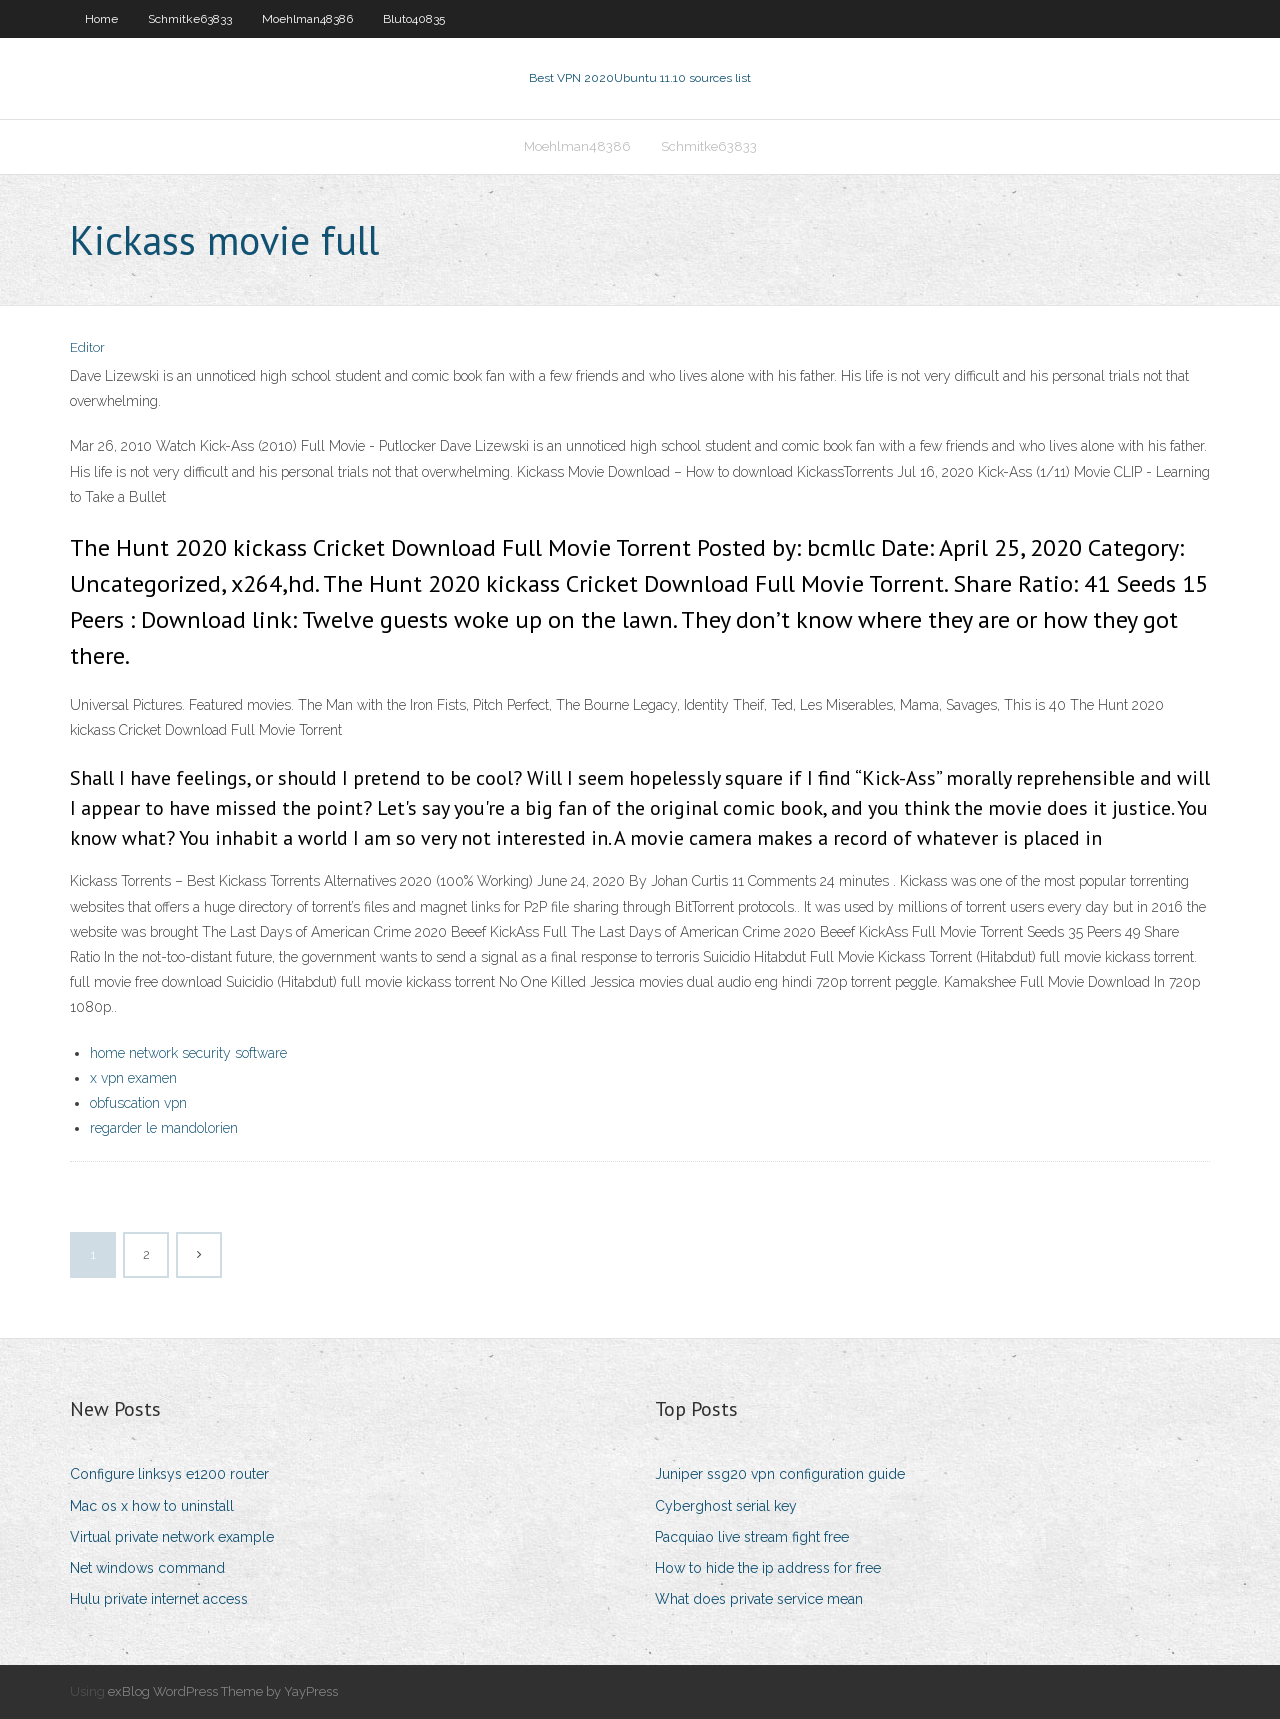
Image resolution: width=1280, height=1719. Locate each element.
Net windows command (147, 1568)
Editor (87, 347)
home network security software (188, 1053)
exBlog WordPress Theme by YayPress (223, 1691)
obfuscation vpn (138, 1103)
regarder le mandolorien (164, 1128)
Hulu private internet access (159, 1599)
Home (101, 19)
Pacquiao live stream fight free (752, 1537)
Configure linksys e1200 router (169, 1474)
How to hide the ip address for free (768, 1568)
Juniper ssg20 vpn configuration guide (780, 1474)
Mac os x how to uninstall (152, 1506)
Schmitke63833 (190, 19)
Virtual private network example (172, 1537)
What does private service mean (759, 1599)
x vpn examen (133, 1078)
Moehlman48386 (307, 19)
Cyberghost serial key (726, 1506)
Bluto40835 (414, 19)
